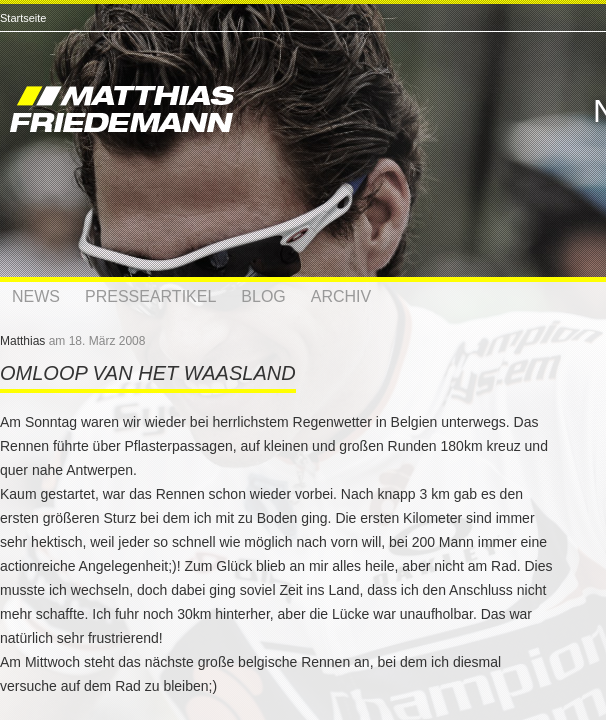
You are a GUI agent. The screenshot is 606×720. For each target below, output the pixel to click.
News (36, 296)
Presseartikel (150, 296)
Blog (263, 296)
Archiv (341, 296)
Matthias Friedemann (210, 112)
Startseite (23, 18)
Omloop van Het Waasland (148, 373)
